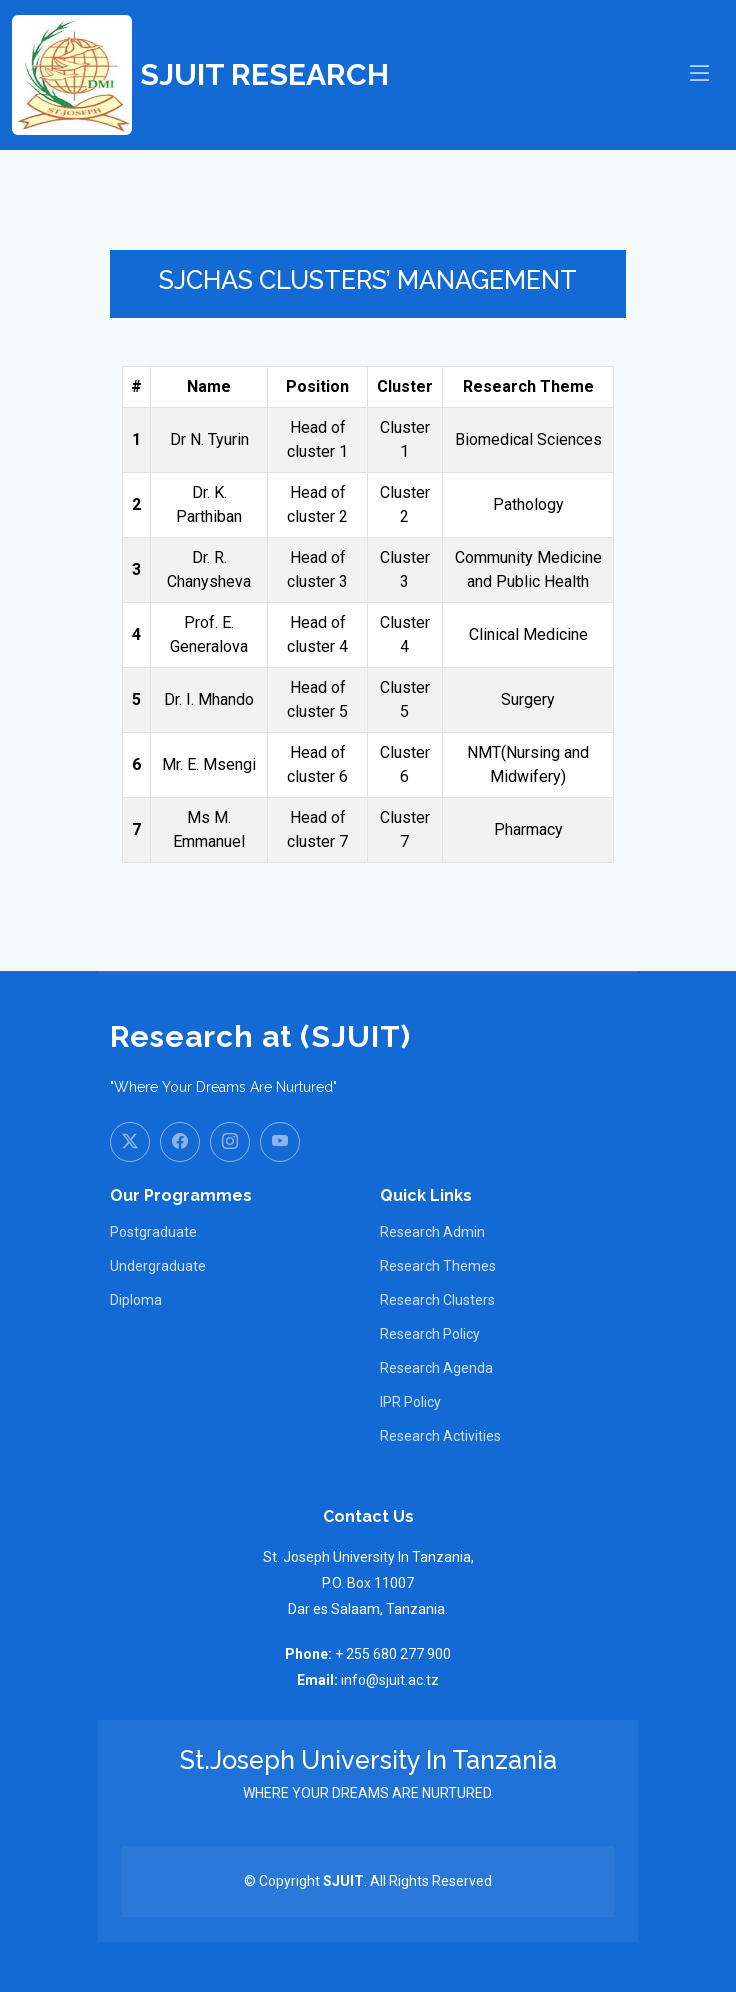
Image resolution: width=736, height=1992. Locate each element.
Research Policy (430, 1334)
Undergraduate (158, 1266)
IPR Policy (410, 1402)
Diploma (136, 1300)
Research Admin (432, 1232)
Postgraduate (153, 1232)
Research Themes (438, 1266)
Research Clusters (437, 1300)
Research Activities (440, 1436)
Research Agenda (436, 1368)
